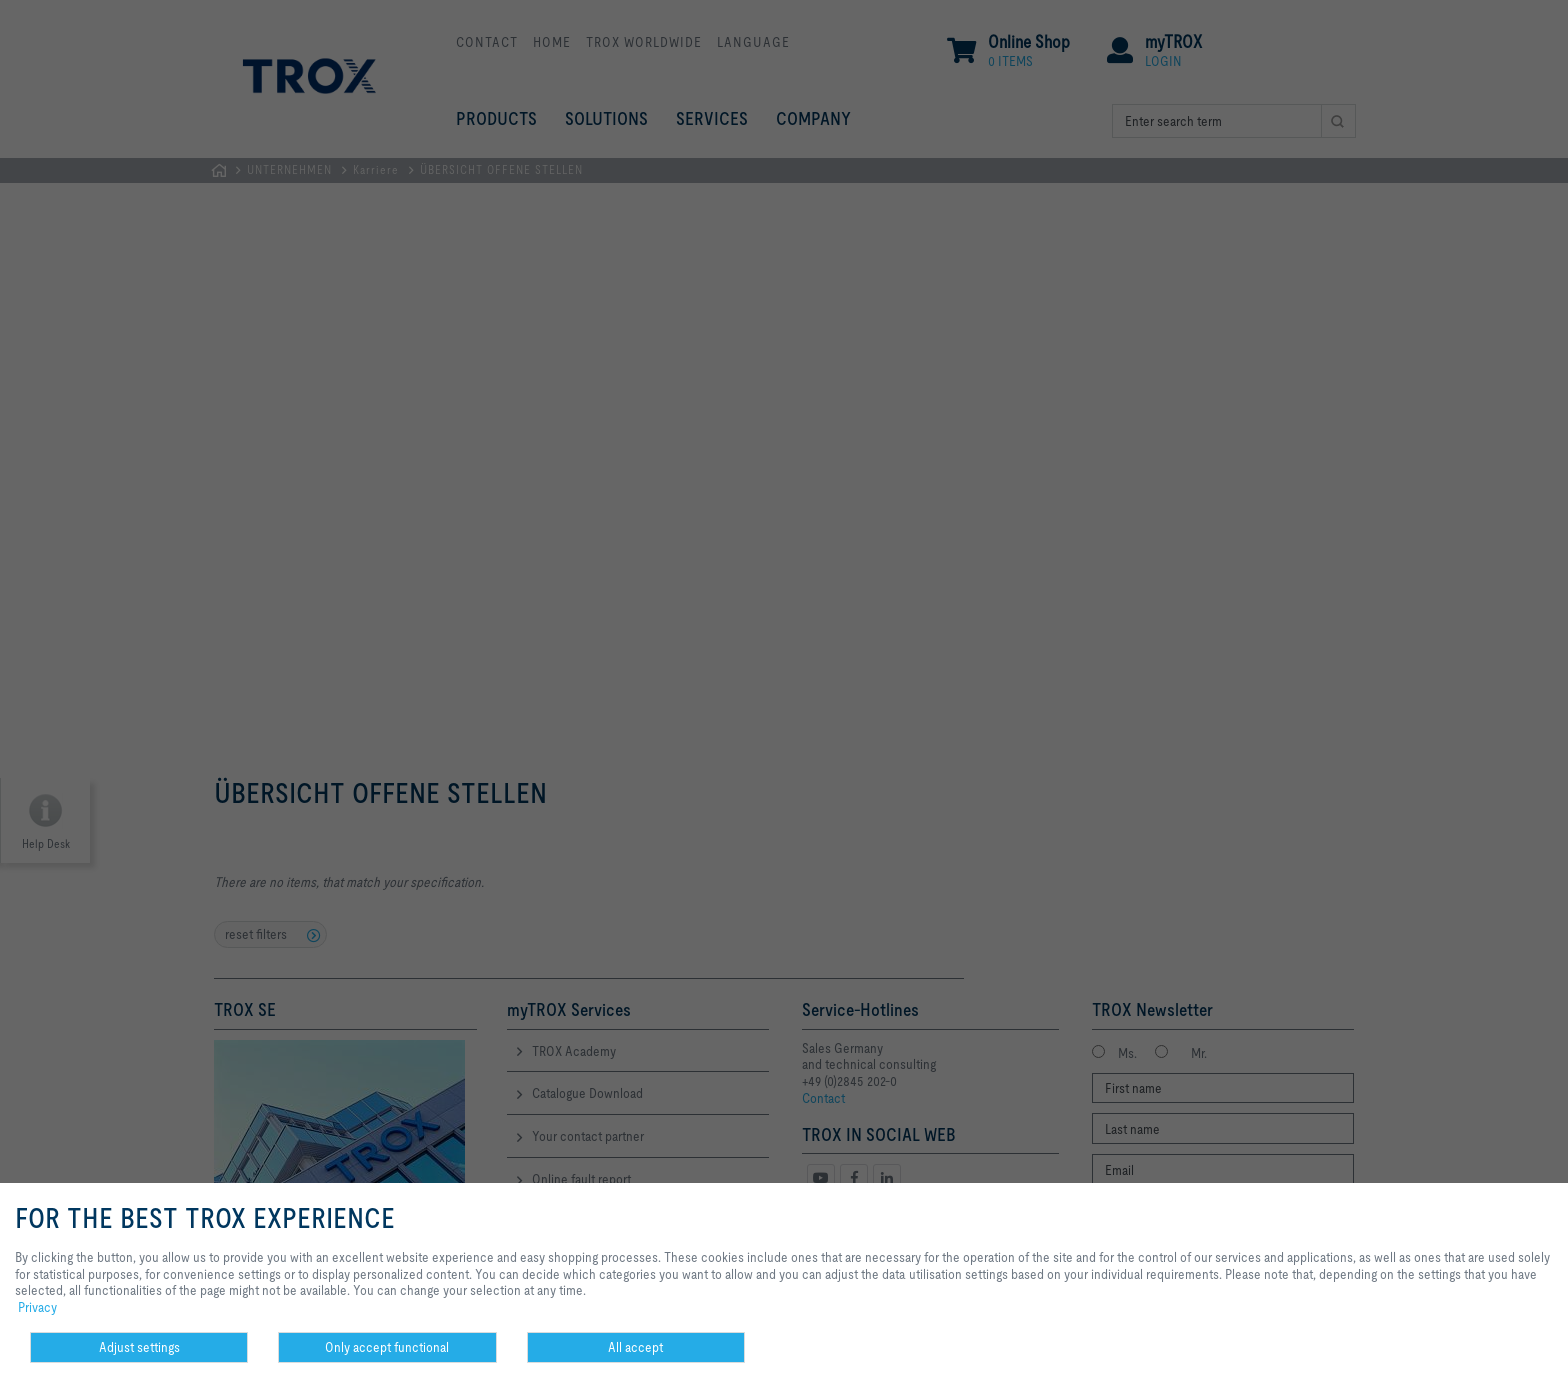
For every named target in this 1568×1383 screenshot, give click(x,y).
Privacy (37, 1307)
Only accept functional (387, 1347)
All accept (635, 1347)
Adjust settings (139, 1347)
